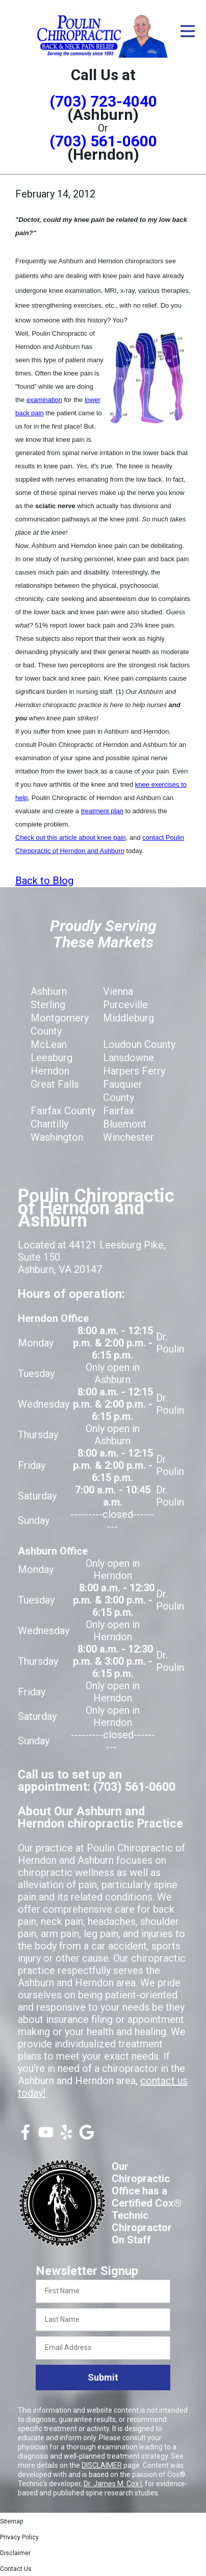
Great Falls (55, 1084)
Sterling (48, 1004)
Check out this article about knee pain (70, 837)
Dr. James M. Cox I (113, 2484)
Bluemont (124, 1124)
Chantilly (49, 1124)
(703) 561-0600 (103, 141)
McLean (49, 1044)
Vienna (118, 991)
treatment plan (102, 811)
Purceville (125, 1004)
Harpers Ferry (134, 1071)
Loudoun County (139, 1044)
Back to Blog (44, 880)
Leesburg (51, 1058)
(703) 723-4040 (103, 101)
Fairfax (118, 1111)
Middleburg (128, 1018)
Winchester (128, 1137)
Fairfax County (63, 1111)
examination (44, 400)
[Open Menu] (187, 31)
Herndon (50, 1071)
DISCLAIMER (102, 2465)
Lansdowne (128, 1058)
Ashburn (49, 991)
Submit (103, 2377)
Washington (57, 1137)
